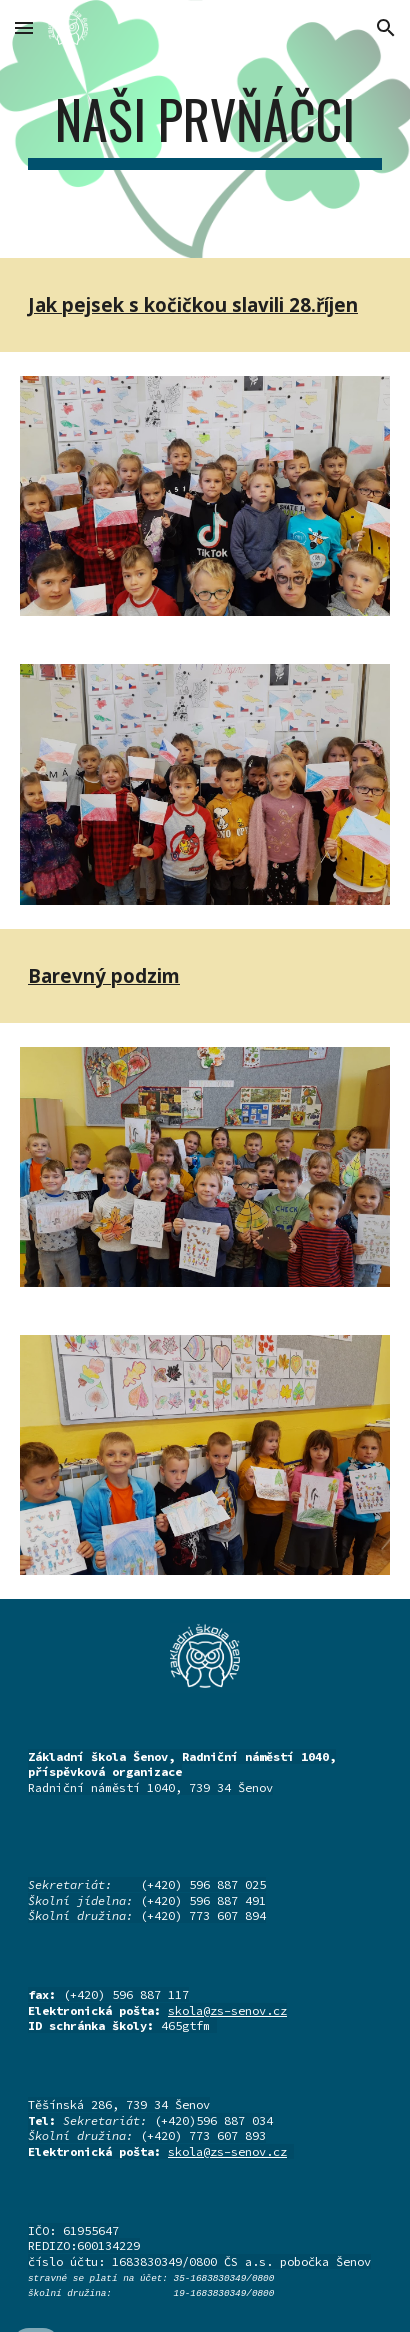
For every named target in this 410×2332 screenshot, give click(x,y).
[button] (24, 27)
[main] (205, 129)
